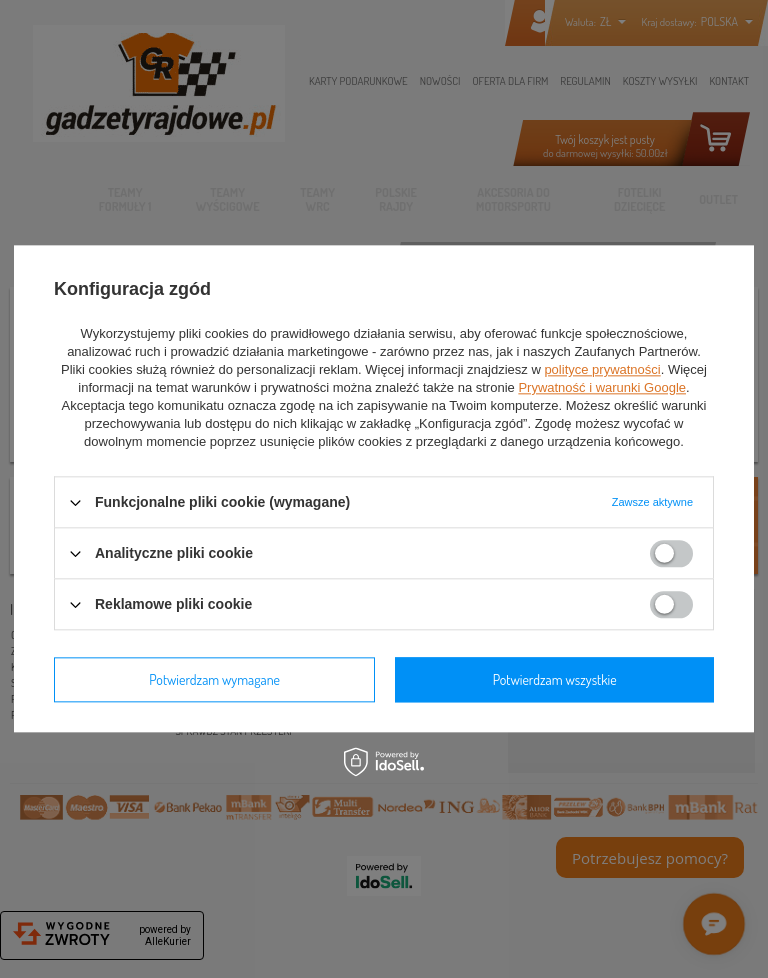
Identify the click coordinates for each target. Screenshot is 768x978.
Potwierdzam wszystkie (555, 679)
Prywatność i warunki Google (602, 387)
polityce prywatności (602, 369)
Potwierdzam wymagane (214, 679)
